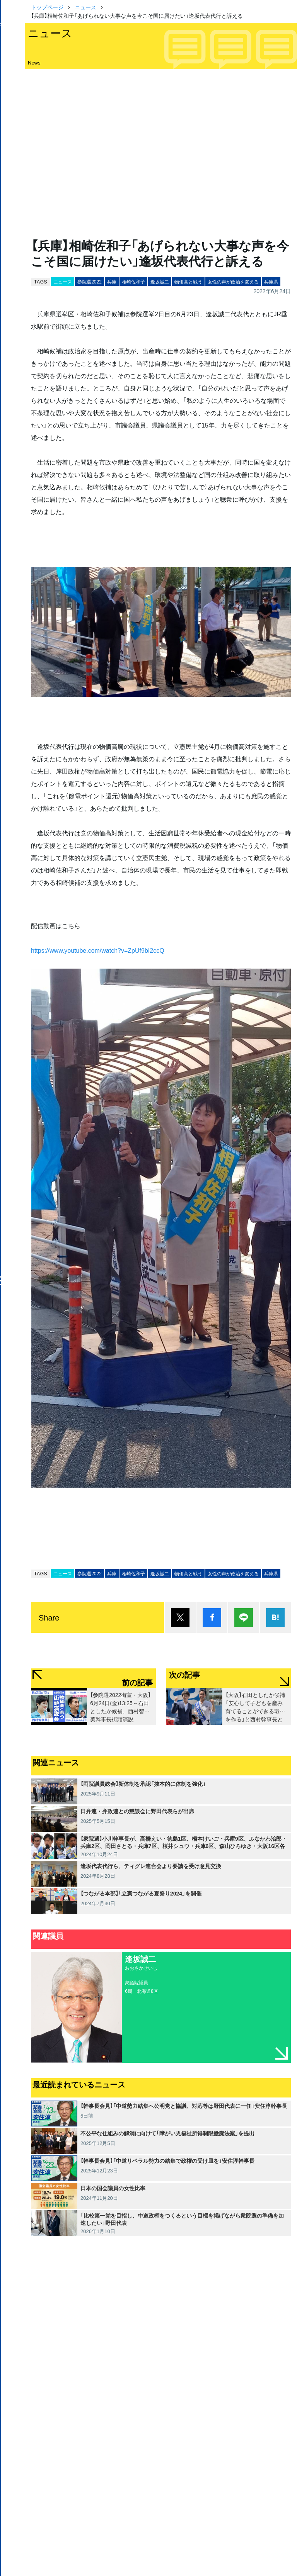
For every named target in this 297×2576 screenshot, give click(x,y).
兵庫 (111, 281)
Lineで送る (243, 1617)
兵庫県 (271, 281)
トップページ (47, 7)
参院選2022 (89, 281)
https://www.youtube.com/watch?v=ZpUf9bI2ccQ (97, 950)
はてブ (275, 1617)
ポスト (180, 1617)
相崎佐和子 (133, 281)
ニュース (85, 7)
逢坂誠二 (159, 281)
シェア (212, 1617)
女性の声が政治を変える (233, 281)
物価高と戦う (188, 281)
